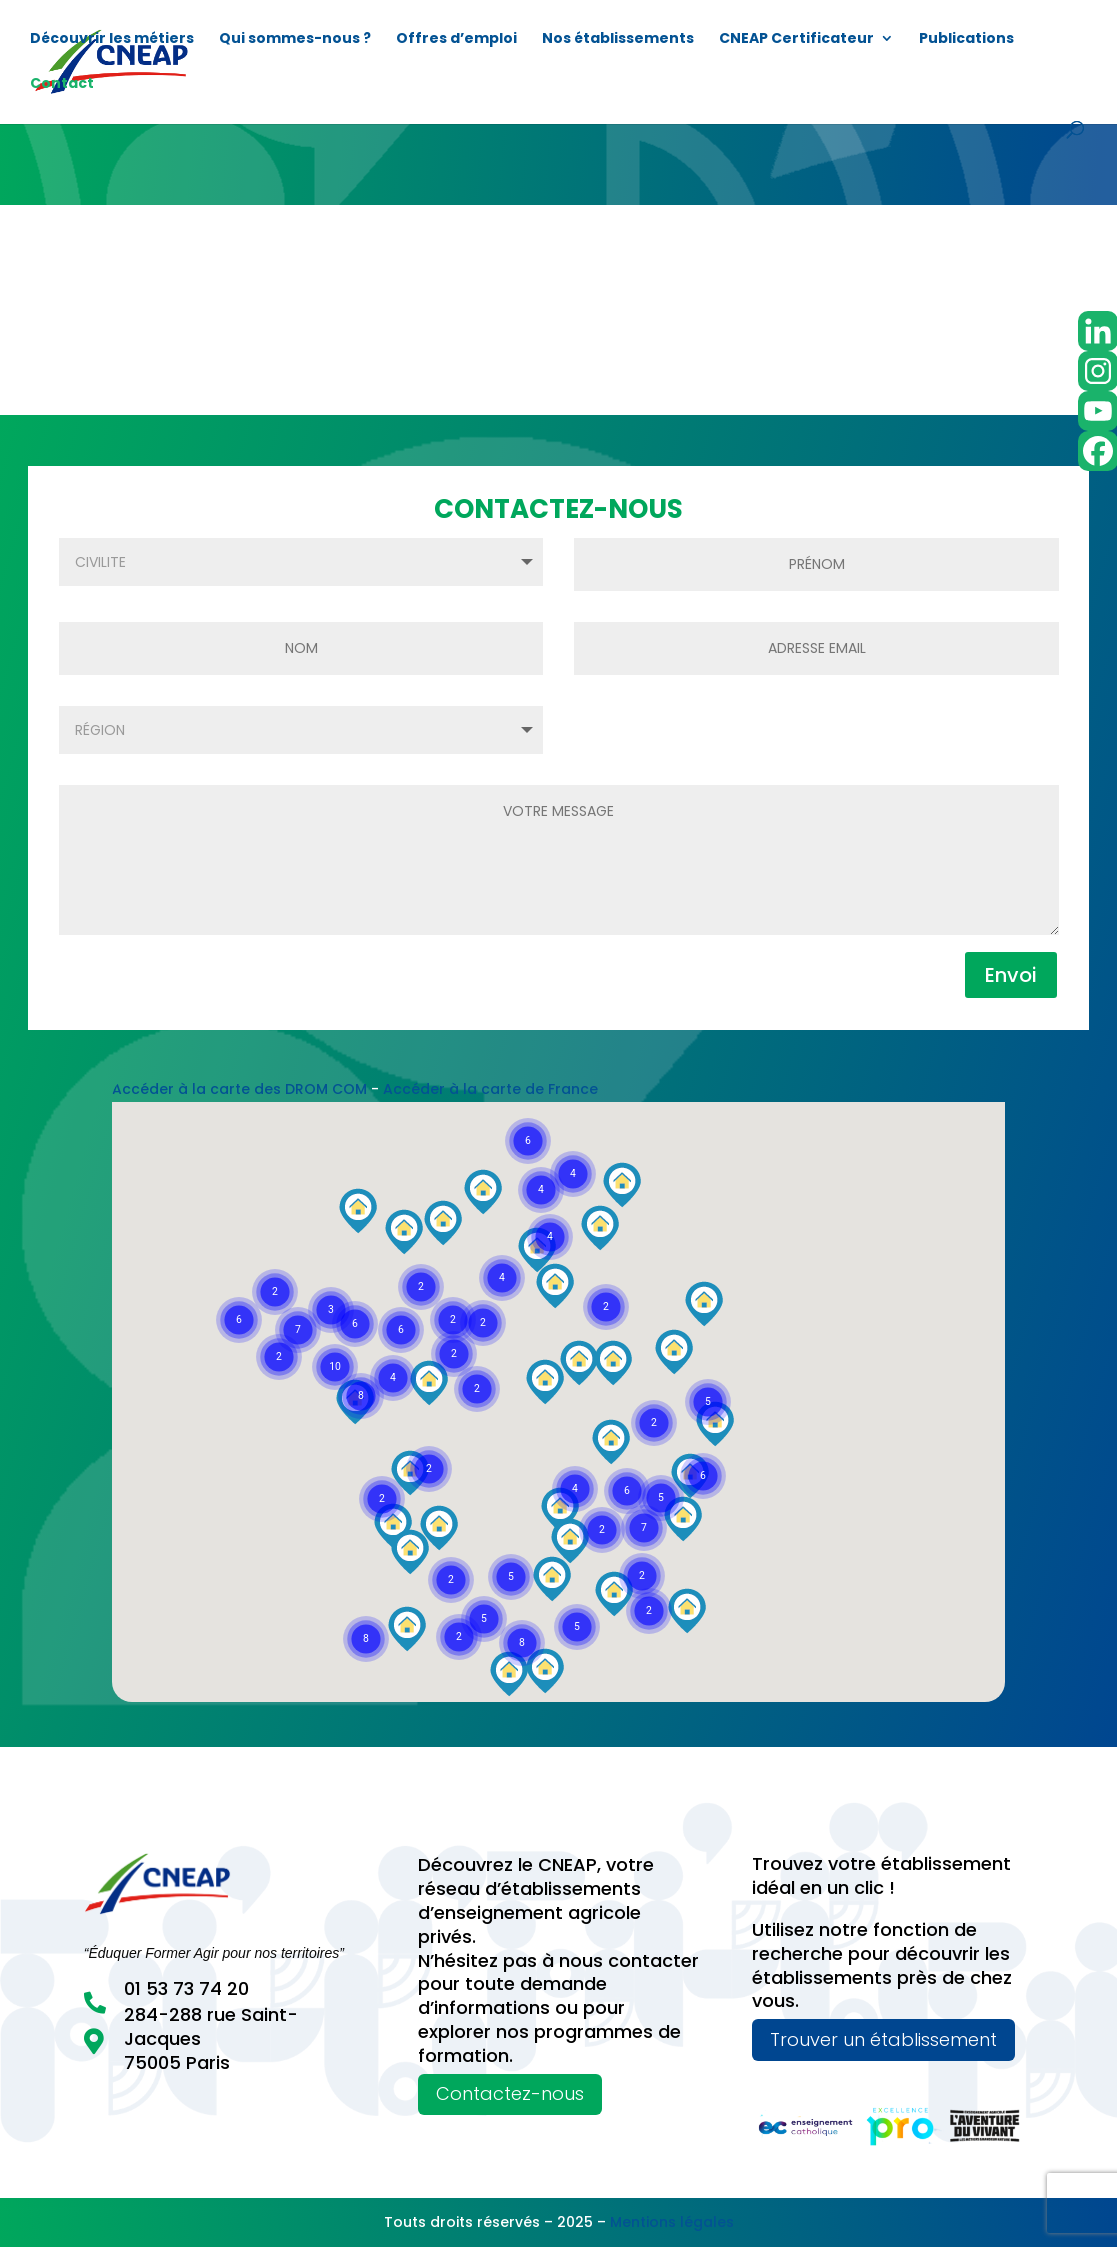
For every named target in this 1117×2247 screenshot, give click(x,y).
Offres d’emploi (456, 39)
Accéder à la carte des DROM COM (239, 1089)
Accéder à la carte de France (490, 1089)
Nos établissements (618, 39)
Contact (62, 84)
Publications (966, 39)
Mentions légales (672, 2222)
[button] (522, 1643)
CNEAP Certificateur (796, 39)
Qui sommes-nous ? (295, 39)
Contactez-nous (510, 2093)
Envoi (1011, 975)
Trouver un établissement (883, 2039)
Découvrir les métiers (112, 39)
